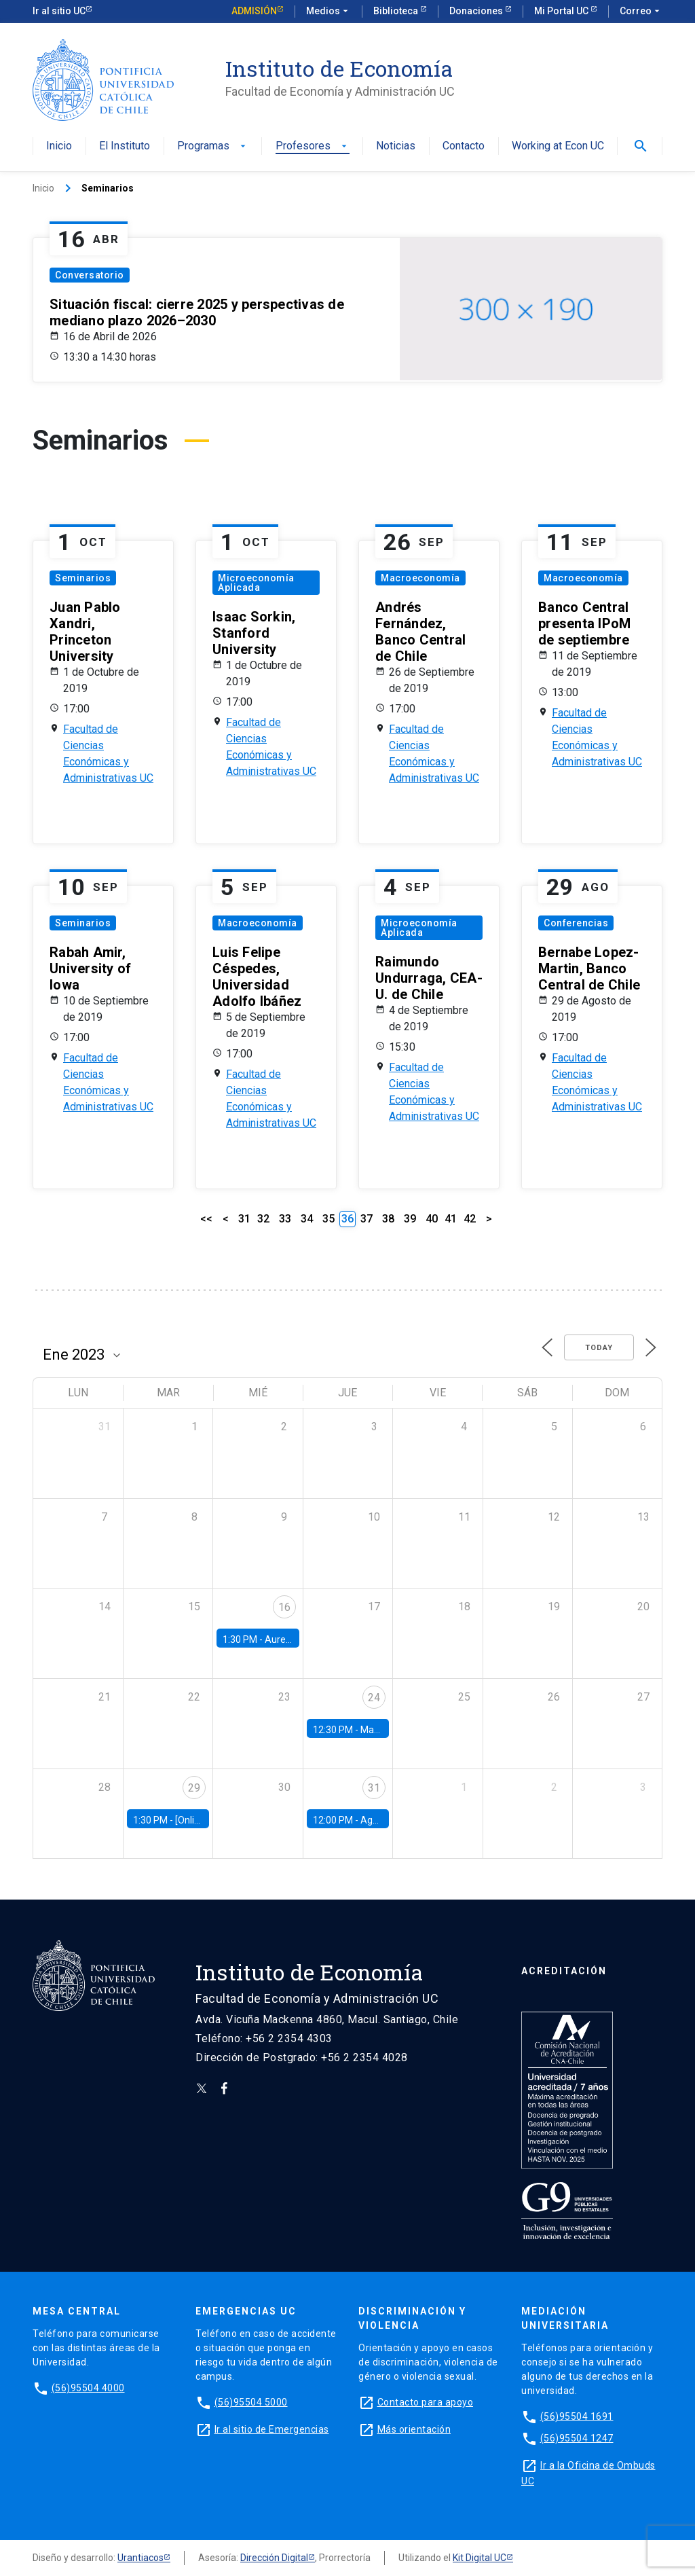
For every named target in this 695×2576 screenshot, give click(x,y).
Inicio (59, 146)
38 (388, 1218)
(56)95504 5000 (251, 2402)
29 (194, 1787)
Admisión (254, 10)
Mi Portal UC (562, 10)
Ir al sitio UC (59, 10)
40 (432, 1218)
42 (470, 1218)
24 (374, 1697)
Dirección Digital (274, 2557)
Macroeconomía (420, 578)
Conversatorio (89, 275)
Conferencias (576, 923)
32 (263, 1218)
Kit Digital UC (479, 2557)
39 (410, 1218)
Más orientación (414, 2429)
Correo (641, 11)
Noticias (395, 146)
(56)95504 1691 (577, 2416)
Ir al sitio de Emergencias (271, 2429)
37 (366, 1218)
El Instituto (124, 146)
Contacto (464, 146)
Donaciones (477, 10)
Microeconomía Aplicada (256, 583)
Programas (212, 146)
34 (307, 1218)
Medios (328, 11)
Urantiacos (140, 2557)
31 (244, 1218)
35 (328, 1218)
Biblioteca (396, 10)
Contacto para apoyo (425, 2402)
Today (599, 1347)
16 (284, 1607)
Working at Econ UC (558, 146)
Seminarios (83, 578)
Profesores (313, 146)
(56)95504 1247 (577, 2438)
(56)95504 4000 (88, 2387)
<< (206, 1218)
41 (451, 1218)
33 (285, 1218)
